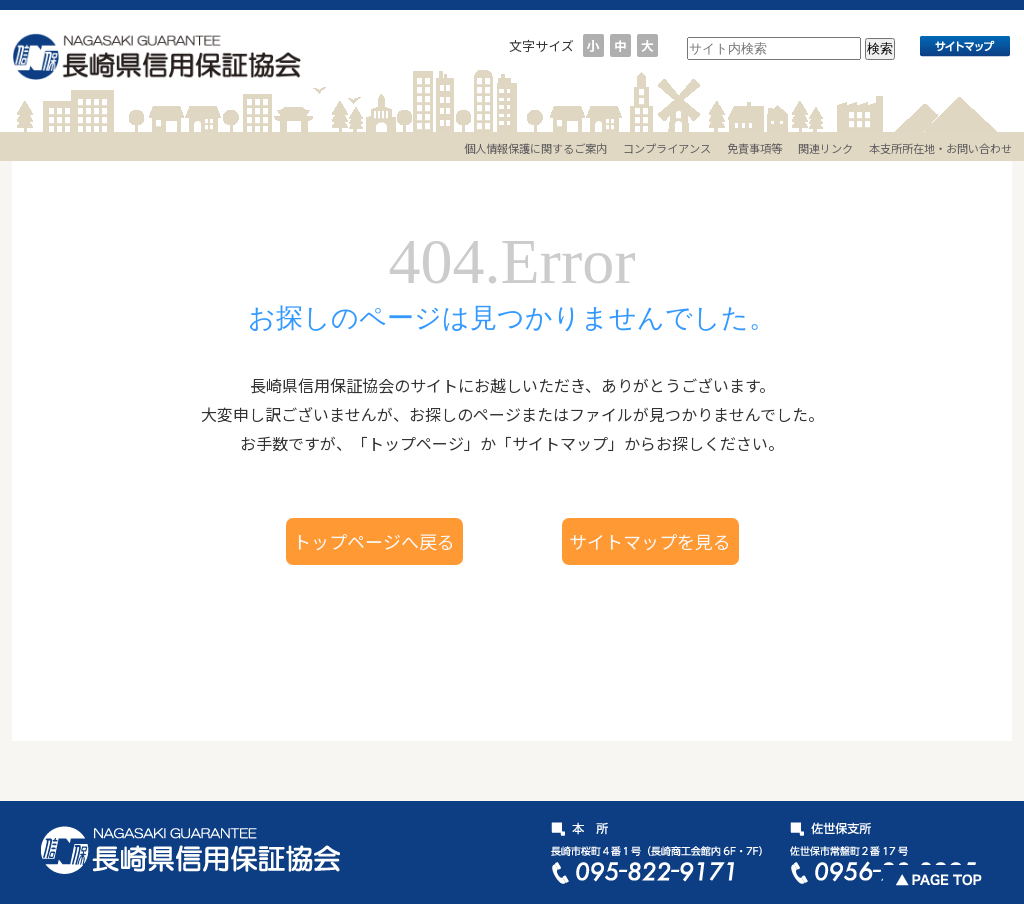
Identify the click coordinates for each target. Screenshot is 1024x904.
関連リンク (825, 148)
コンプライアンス (667, 148)
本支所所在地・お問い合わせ (940, 148)
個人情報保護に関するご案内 (535, 148)
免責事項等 (754, 148)
